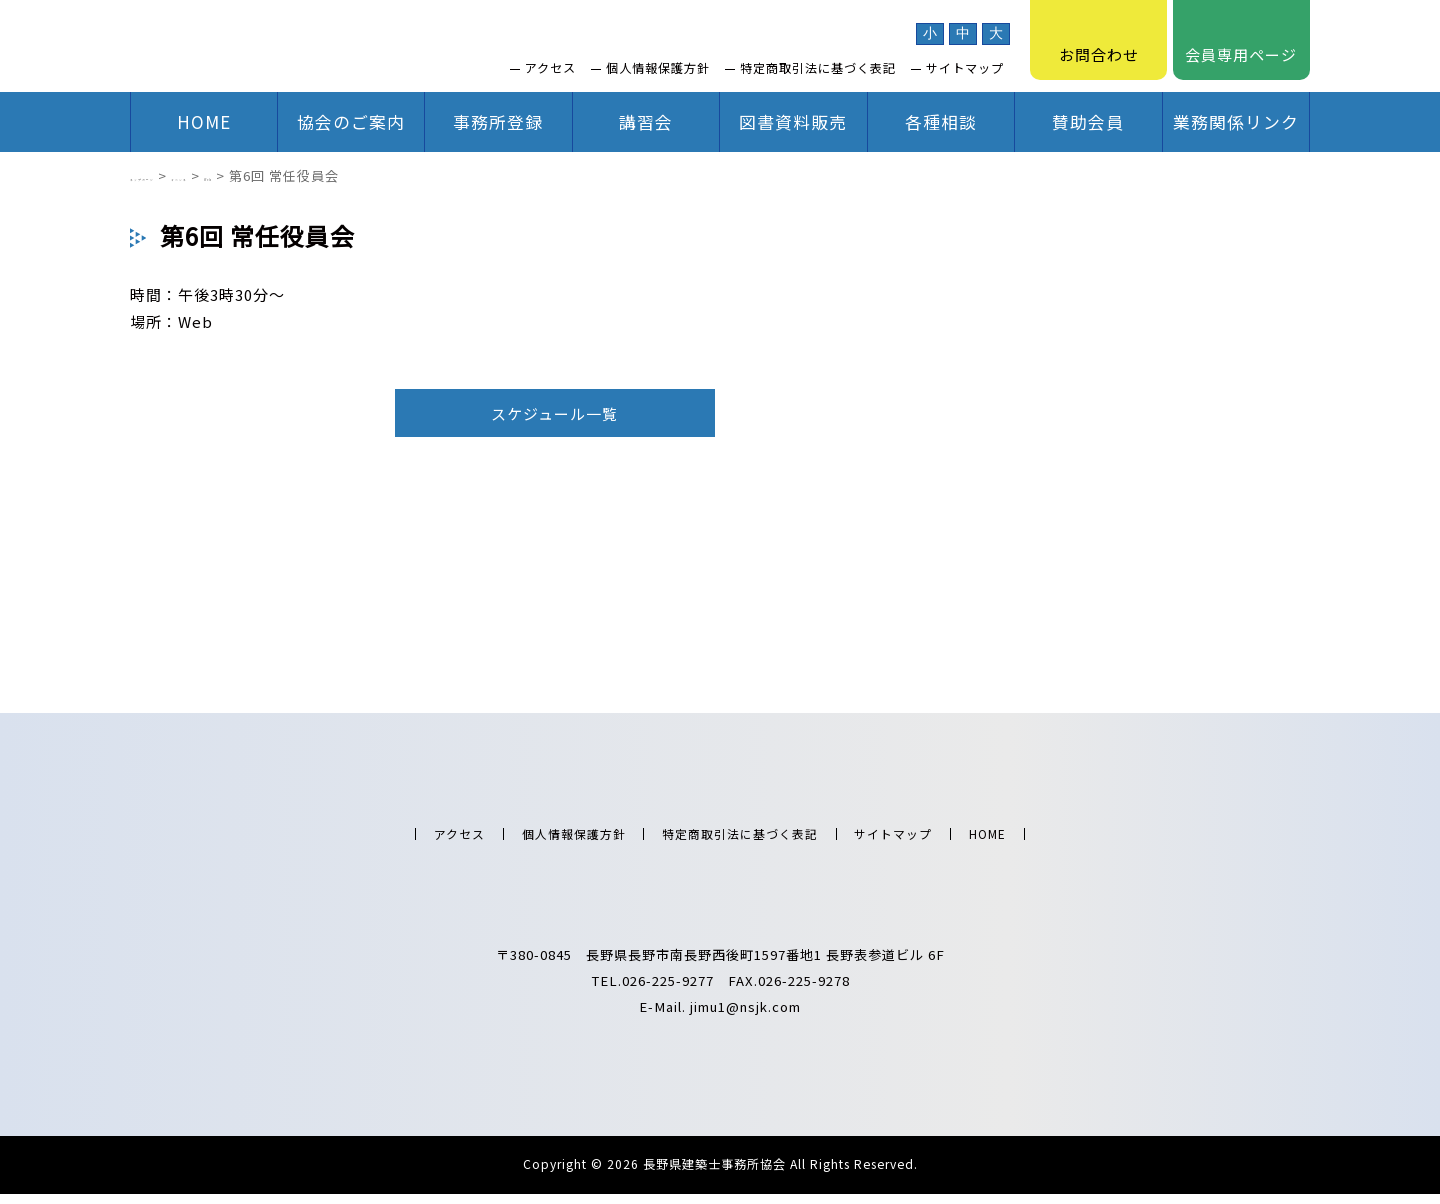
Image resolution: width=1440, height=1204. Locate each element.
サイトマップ (965, 68)
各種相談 (941, 121)
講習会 (646, 121)
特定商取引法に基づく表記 (818, 68)
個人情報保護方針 (658, 68)
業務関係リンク (1236, 121)
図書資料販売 (793, 121)
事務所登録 (498, 121)
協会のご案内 (351, 121)
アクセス (550, 68)
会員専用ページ (1241, 40)
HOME (204, 121)
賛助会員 (1088, 121)
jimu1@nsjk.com (745, 1016)
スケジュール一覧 (554, 413)
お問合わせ (1099, 40)
